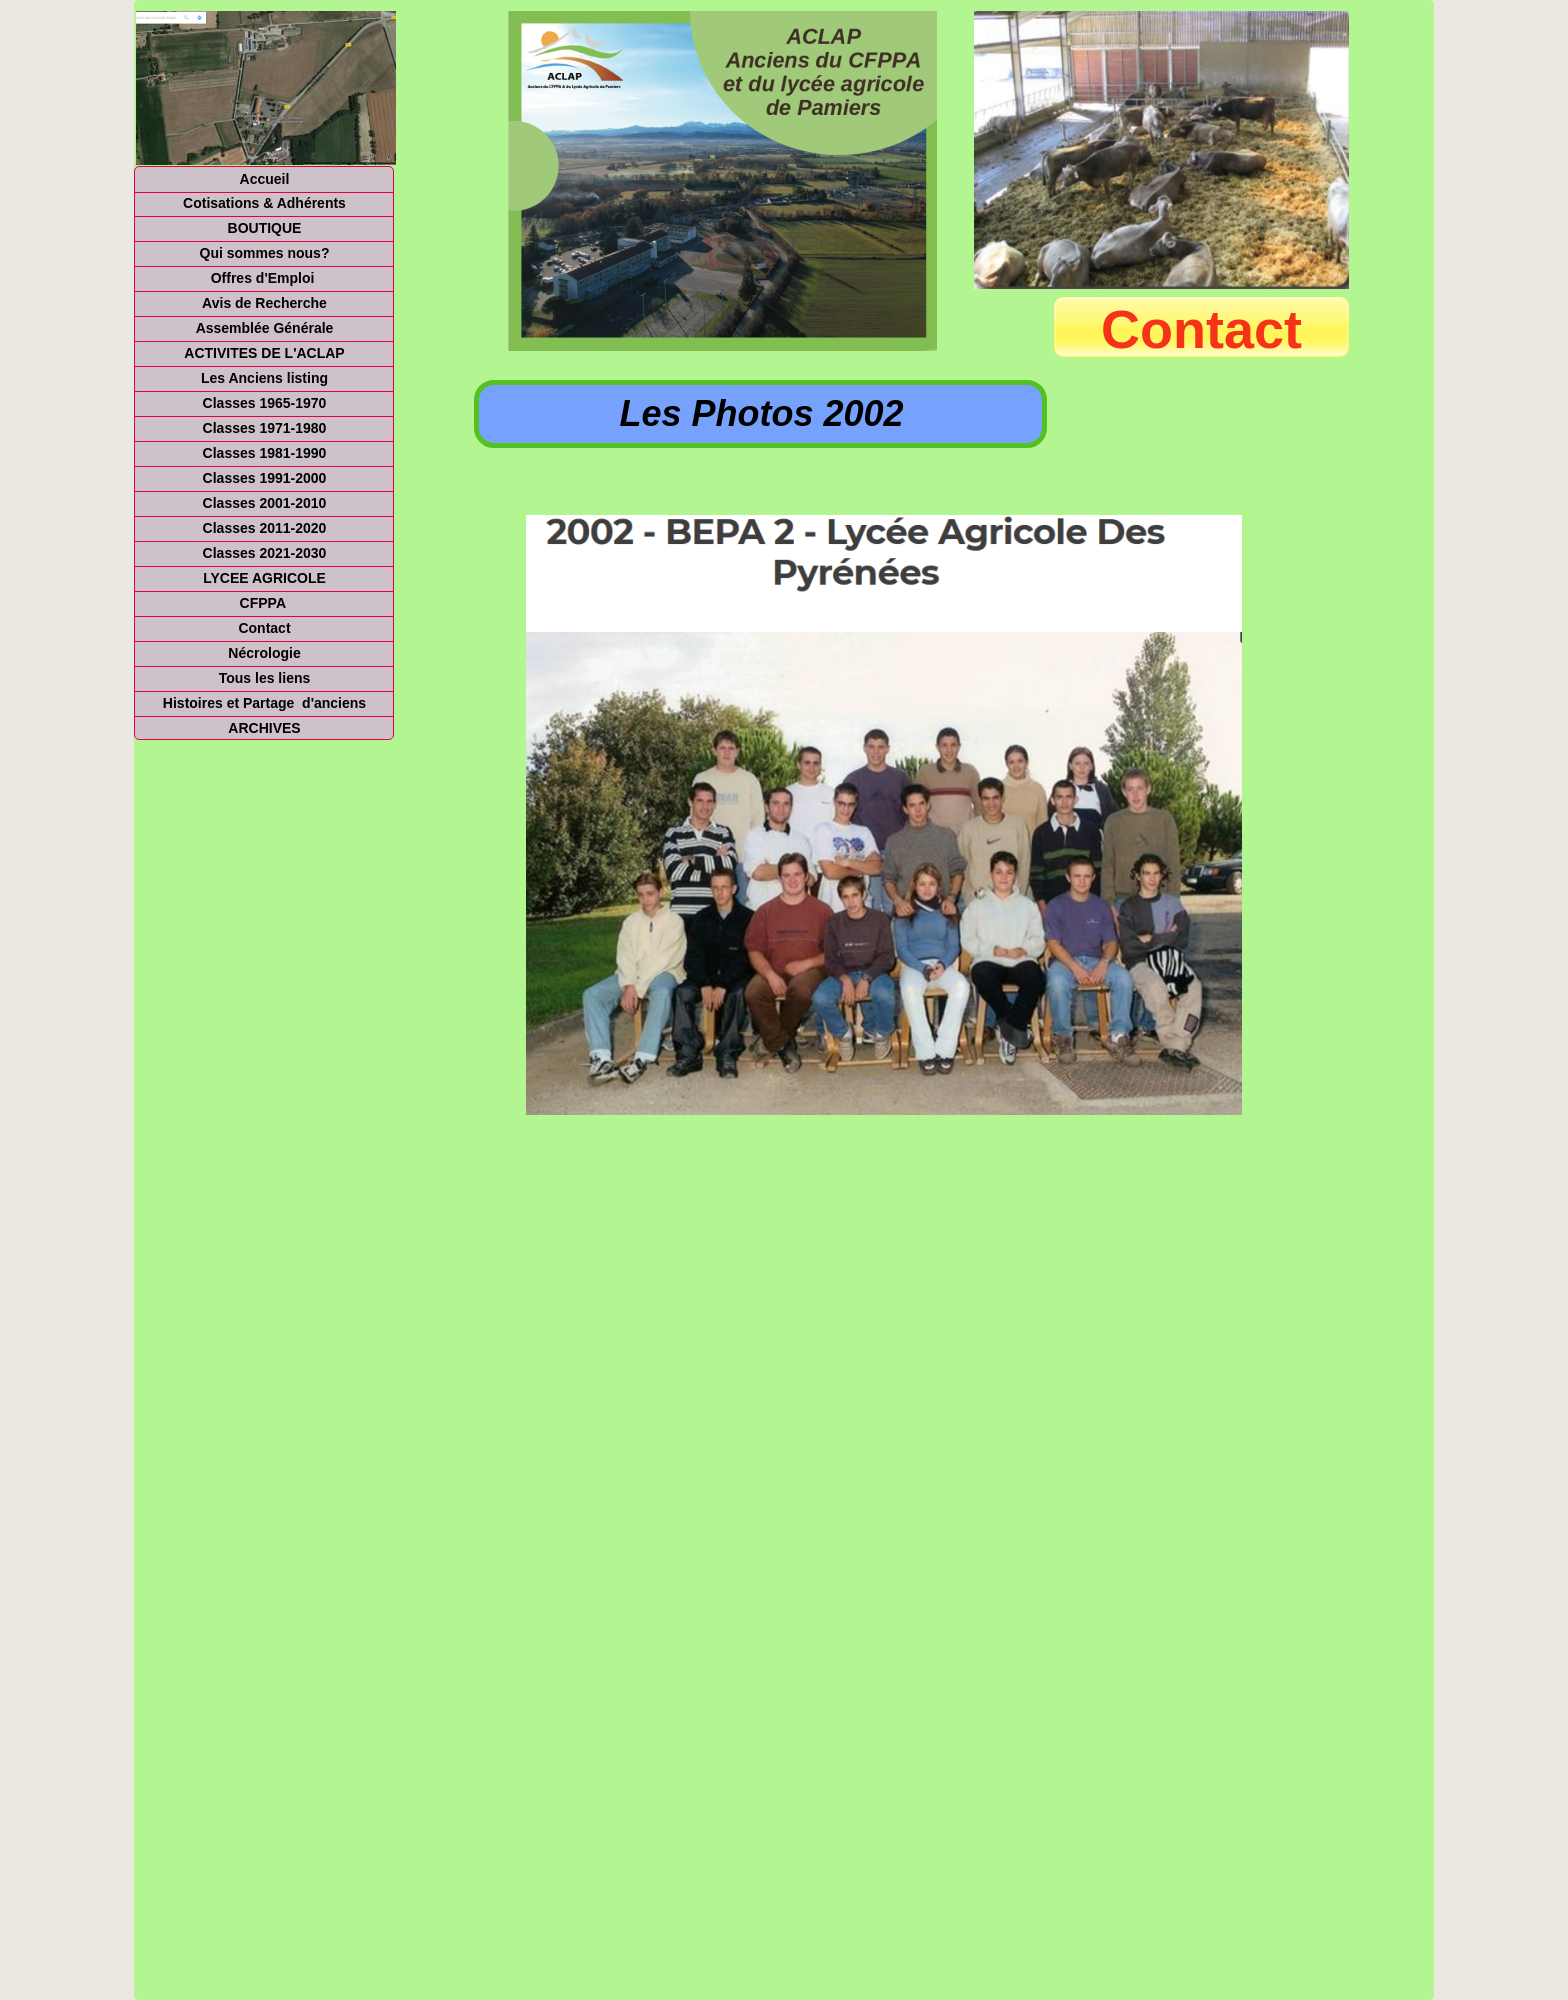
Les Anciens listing (264, 378)
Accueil (265, 179)
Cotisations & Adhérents (264, 203)
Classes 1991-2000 (265, 478)
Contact (264, 628)
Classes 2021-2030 (265, 553)
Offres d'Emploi (265, 278)
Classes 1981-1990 (265, 453)
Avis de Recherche (264, 303)
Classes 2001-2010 (265, 503)
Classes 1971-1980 (265, 428)
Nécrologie (264, 653)
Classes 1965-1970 (265, 403)
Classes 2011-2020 (265, 528)
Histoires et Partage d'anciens (264, 703)
